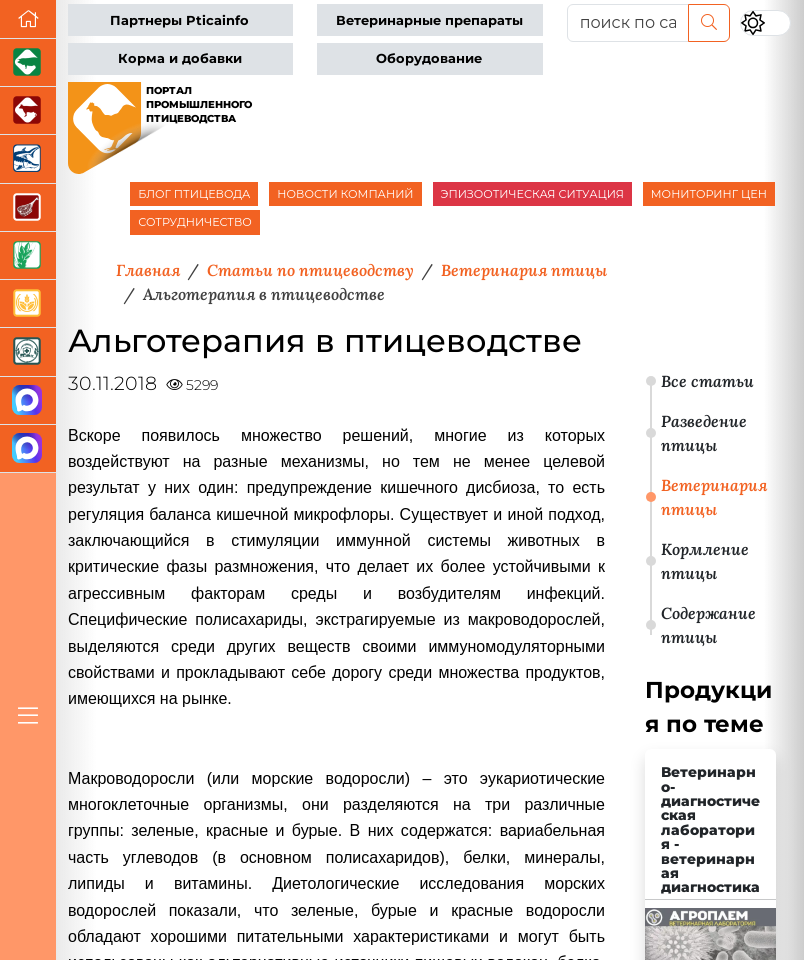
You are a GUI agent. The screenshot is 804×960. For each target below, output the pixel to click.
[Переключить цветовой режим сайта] (765, 23)
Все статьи (707, 381)
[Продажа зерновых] (28, 304)
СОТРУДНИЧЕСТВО (195, 222)
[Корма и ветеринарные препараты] (28, 352)
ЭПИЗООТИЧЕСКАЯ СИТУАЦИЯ (532, 194)
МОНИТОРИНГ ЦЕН (709, 194)
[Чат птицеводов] (28, 449)
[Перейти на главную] (28, 19)
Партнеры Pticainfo (179, 20)
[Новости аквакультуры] (28, 159)
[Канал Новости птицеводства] (28, 401)
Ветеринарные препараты (429, 20)
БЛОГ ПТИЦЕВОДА (194, 194)
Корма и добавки (180, 58)
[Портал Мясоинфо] (28, 208)
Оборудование (429, 58)
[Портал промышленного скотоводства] (28, 111)
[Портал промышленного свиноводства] (28, 63)
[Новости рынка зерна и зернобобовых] (28, 256)
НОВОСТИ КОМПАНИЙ (345, 194)
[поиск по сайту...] (628, 23)
